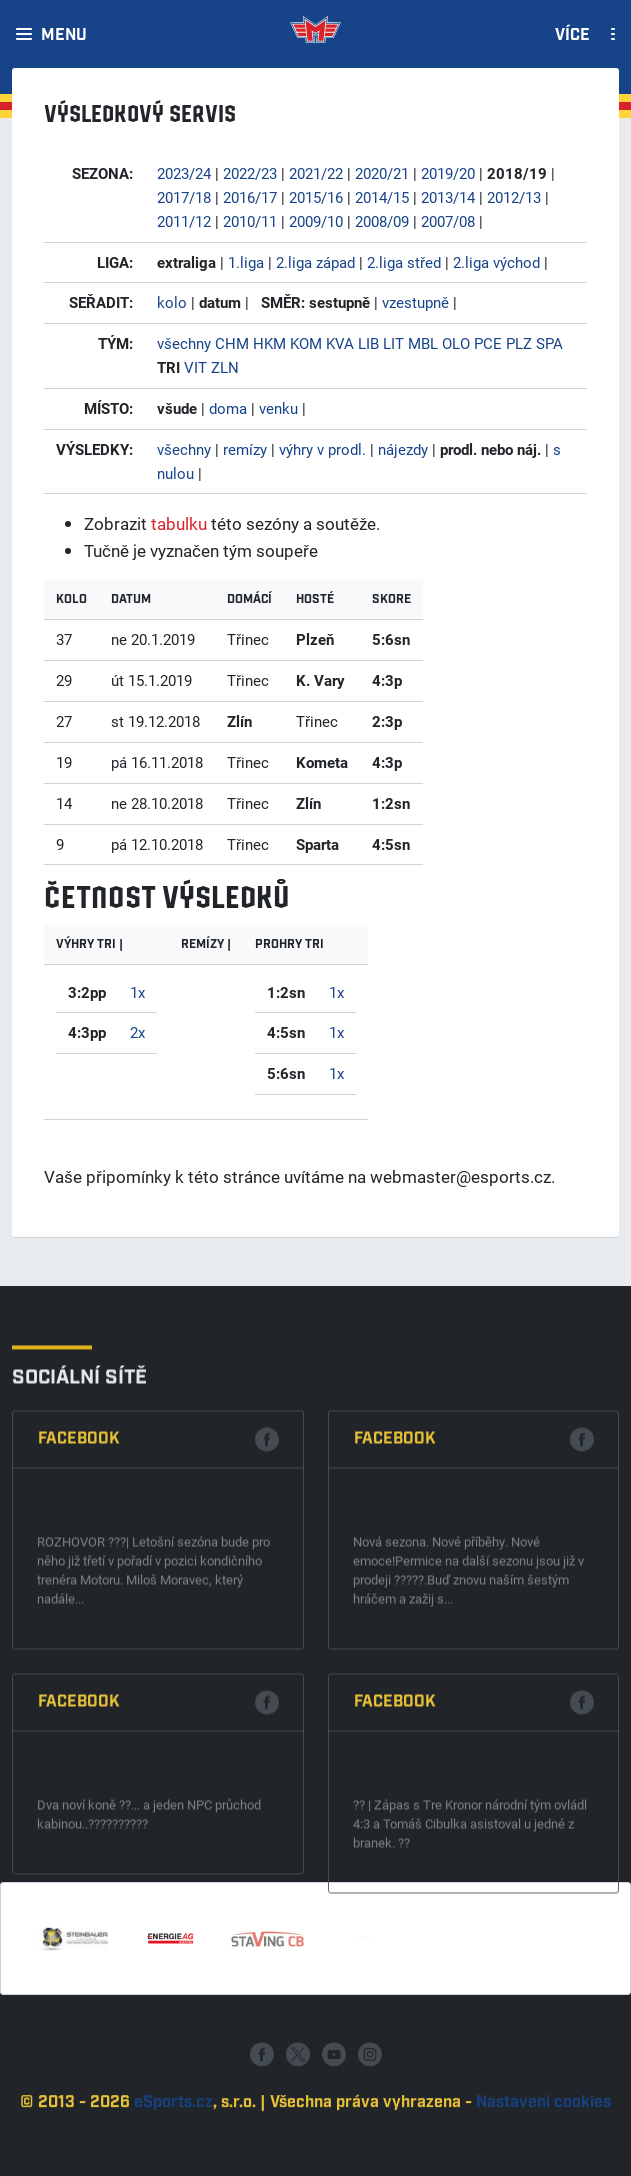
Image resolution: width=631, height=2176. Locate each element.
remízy (245, 449)
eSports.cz (173, 2159)
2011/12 (184, 221)
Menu (64, 36)
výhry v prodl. (322, 449)
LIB (368, 343)
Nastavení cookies (543, 2159)
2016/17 (250, 197)
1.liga (246, 262)
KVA (340, 343)
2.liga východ (496, 262)
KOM (306, 343)
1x (137, 992)
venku (278, 408)
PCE (488, 343)
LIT (393, 343)
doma (228, 408)
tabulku (179, 523)
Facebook (79, 1657)
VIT (195, 367)
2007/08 (448, 221)
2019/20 (448, 173)
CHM (232, 343)
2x (137, 1032)
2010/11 (250, 221)
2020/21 (382, 173)
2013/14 (448, 197)
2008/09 (382, 221)
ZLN (225, 367)
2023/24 (184, 173)
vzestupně (415, 302)
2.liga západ (315, 262)
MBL (423, 343)
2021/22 (316, 173)
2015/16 (316, 197)
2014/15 (382, 197)
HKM (269, 343)
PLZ (519, 343)
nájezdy (403, 449)
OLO (456, 343)
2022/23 (250, 173)
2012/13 (514, 197)
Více (572, 36)
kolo (172, 302)
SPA (549, 343)
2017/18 (184, 197)
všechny (184, 343)
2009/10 (316, 221)
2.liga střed (404, 262)
